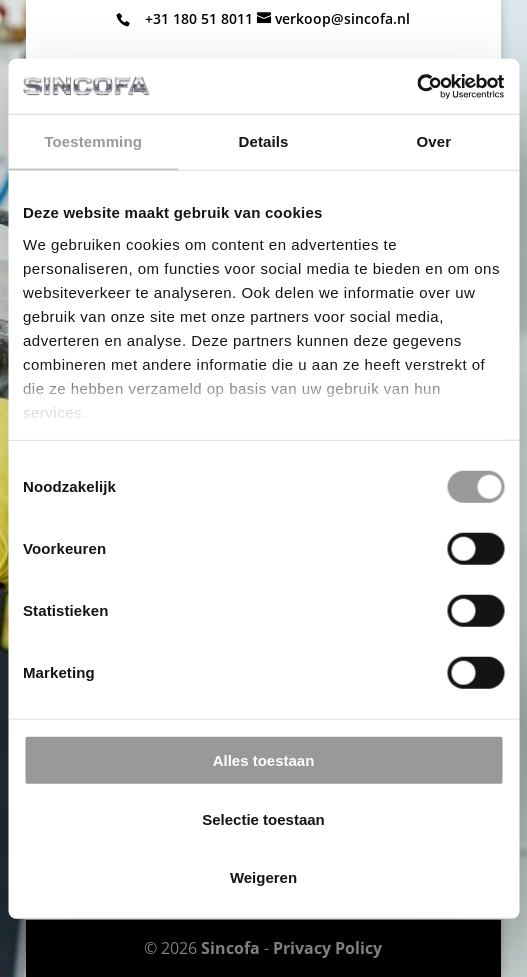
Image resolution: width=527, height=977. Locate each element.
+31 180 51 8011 (199, 18)
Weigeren (263, 877)
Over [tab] (434, 141)
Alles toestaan (264, 760)
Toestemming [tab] (93, 141)
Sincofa (230, 948)
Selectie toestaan (263, 818)
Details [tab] (264, 141)
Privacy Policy (327, 948)
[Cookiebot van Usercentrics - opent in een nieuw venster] (416, 86)
